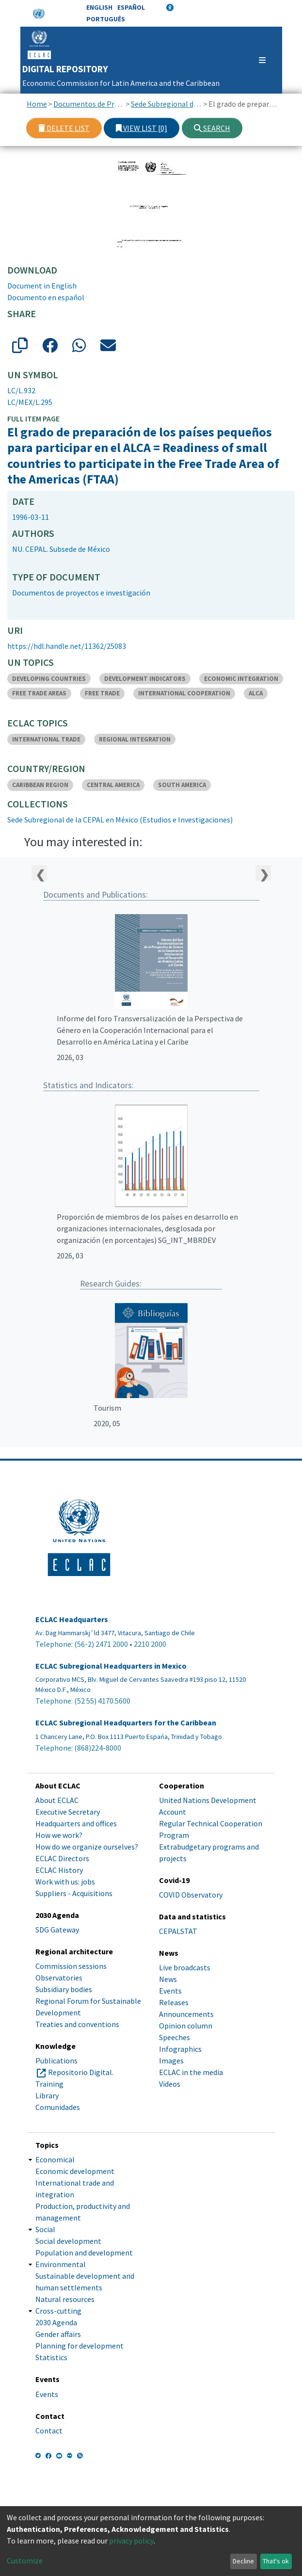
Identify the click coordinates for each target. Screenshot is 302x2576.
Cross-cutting (58, 2311)
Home (37, 104)
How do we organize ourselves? (86, 1847)
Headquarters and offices (76, 1823)
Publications (56, 2060)
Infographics (180, 2049)
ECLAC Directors (62, 1858)
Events (170, 1991)
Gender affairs (58, 2334)
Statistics (51, 2357)
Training (49, 2084)
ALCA (256, 693)
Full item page (33, 418)
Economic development (74, 2171)
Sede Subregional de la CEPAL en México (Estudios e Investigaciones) (166, 104)
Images (171, 2060)
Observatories (58, 1977)
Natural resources (65, 2299)
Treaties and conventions (77, 2024)
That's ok (276, 2561)
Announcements (186, 2014)
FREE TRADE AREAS (39, 693)
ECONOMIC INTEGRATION (241, 679)
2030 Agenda (56, 2322)
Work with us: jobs (65, 1881)
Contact (49, 2430)
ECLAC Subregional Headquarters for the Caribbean (125, 1722)
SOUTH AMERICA (182, 785)
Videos (169, 2084)
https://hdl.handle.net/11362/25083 (66, 646)
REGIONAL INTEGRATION (135, 739)
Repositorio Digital (80, 2072)
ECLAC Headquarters (71, 1619)
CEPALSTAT (178, 1931)
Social (45, 2229)
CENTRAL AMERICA (113, 785)
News (168, 1979)
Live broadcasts (184, 1967)
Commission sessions (71, 1966)
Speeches (174, 2037)
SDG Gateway (57, 1929)
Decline (243, 2561)
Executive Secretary (67, 1812)
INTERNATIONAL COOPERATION (184, 693)
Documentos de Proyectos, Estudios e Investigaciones (89, 104)
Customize (25, 2560)
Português (105, 19)
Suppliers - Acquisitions (73, 1893)
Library (47, 2095)
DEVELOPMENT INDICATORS (145, 679)
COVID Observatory (191, 1895)
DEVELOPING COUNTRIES (49, 679)
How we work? (58, 1835)
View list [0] (141, 128)
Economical (55, 2159)
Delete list (64, 128)
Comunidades (57, 2107)
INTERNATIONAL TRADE (46, 739)
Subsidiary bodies (63, 1989)
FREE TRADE (102, 693)
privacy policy (131, 2540)
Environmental (60, 2264)
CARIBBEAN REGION (40, 785)
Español (131, 7)
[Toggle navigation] (257, 60)
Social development (68, 2241)
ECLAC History (59, 1870)
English (99, 7)
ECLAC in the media (191, 2072)
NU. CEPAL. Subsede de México (61, 549)
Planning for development (79, 2346)
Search (212, 128)
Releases (174, 2002)
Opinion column (185, 2025)
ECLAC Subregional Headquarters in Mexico (111, 1666)
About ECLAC (57, 1800)
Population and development (84, 2252)
